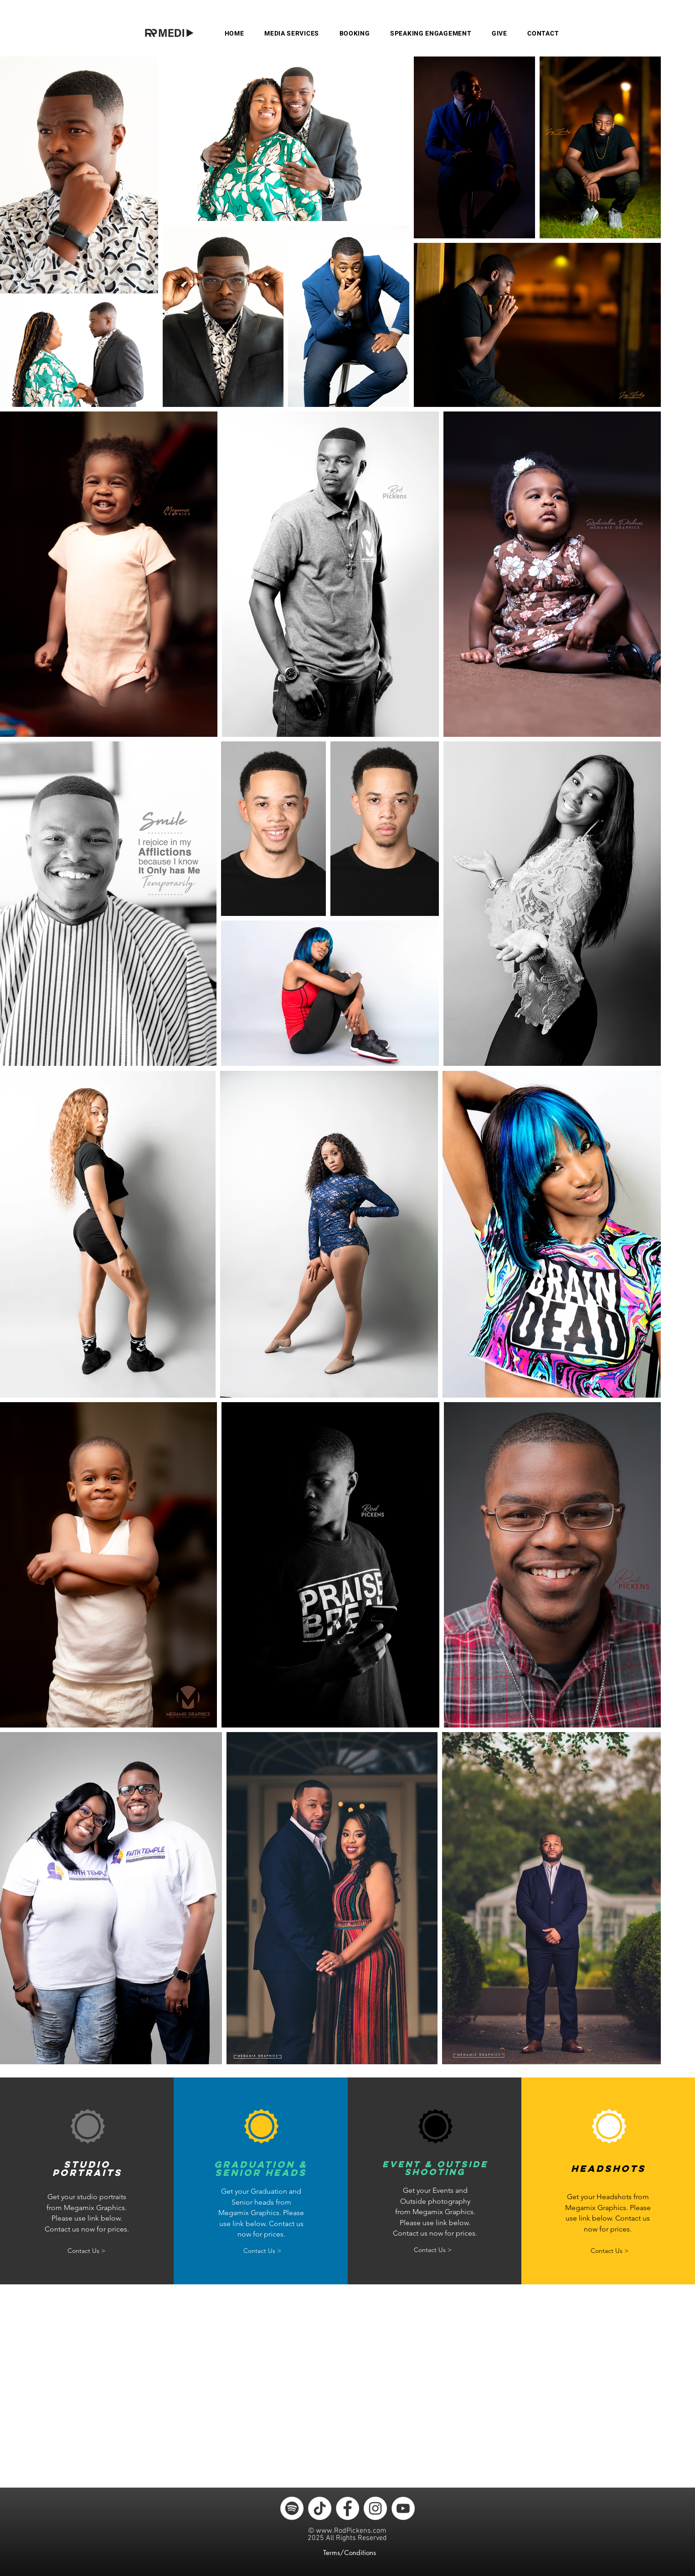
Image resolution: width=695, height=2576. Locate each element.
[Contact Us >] (86, 2251)
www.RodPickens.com (351, 2530)
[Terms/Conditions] (350, 2552)
